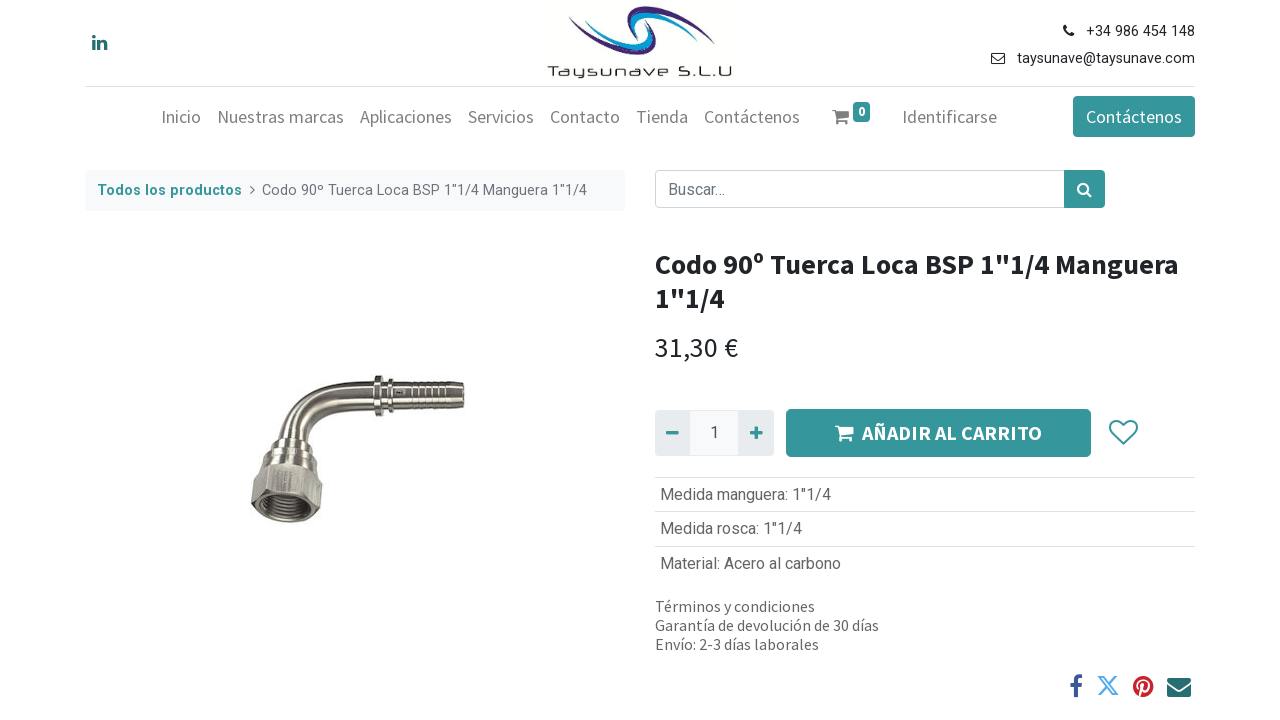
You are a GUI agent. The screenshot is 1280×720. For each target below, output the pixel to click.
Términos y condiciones (735, 606)
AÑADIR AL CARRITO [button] (938, 432)
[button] (1122, 433)
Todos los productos (169, 190)
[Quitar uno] (672, 433)
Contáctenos (1134, 116)
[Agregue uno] (755, 433)
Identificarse (949, 116)
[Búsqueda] (1084, 189)
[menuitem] (181, 116)
